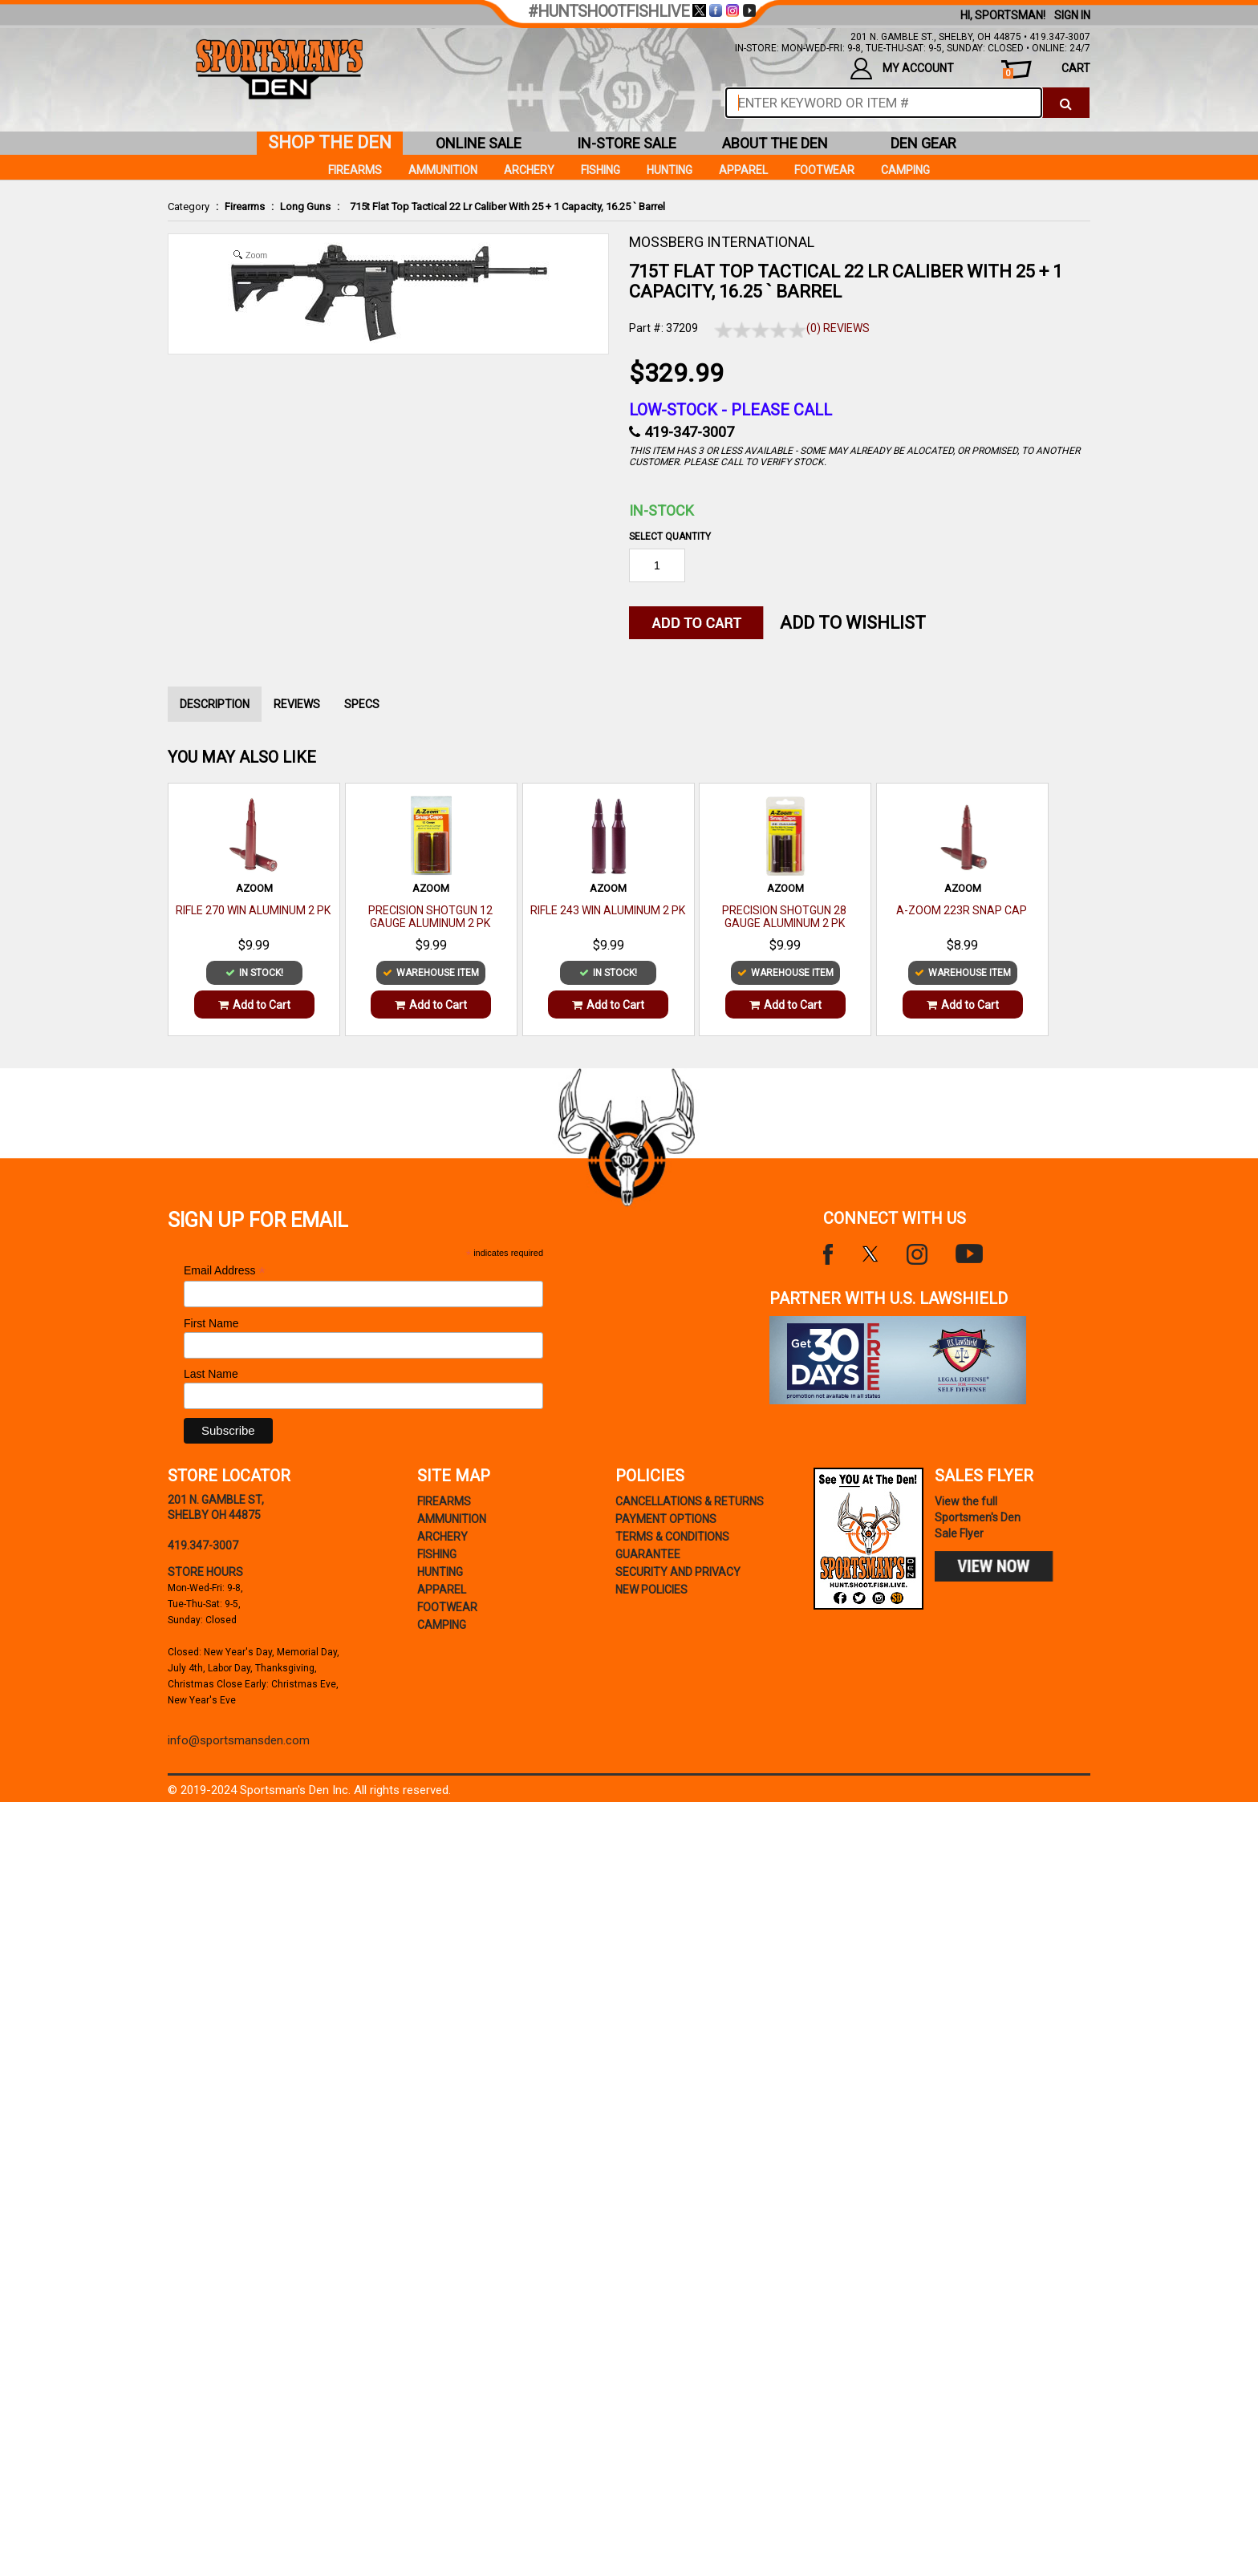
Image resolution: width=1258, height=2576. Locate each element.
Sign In (1072, 15)
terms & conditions (672, 1536)
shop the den (330, 142)
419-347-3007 (689, 431)
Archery (529, 170)
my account (902, 68)
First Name (211, 1323)
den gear (923, 143)
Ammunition (442, 170)
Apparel (743, 170)
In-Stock (661, 510)
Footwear (824, 170)
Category (188, 206)
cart (1046, 70)
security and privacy (678, 1571)
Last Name (211, 1373)
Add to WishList (853, 623)
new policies (651, 1589)
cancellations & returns (689, 1501)
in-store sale (626, 143)
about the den (775, 143)
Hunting (669, 170)
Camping (905, 170)
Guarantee (647, 1554)
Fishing (600, 170)
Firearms (245, 206)
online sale (478, 143)
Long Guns (305, 206)
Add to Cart (254, 1004)
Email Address (225, 1270)
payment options (665, 1519)
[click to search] (1066, 102)
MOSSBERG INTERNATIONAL (721, 241)
